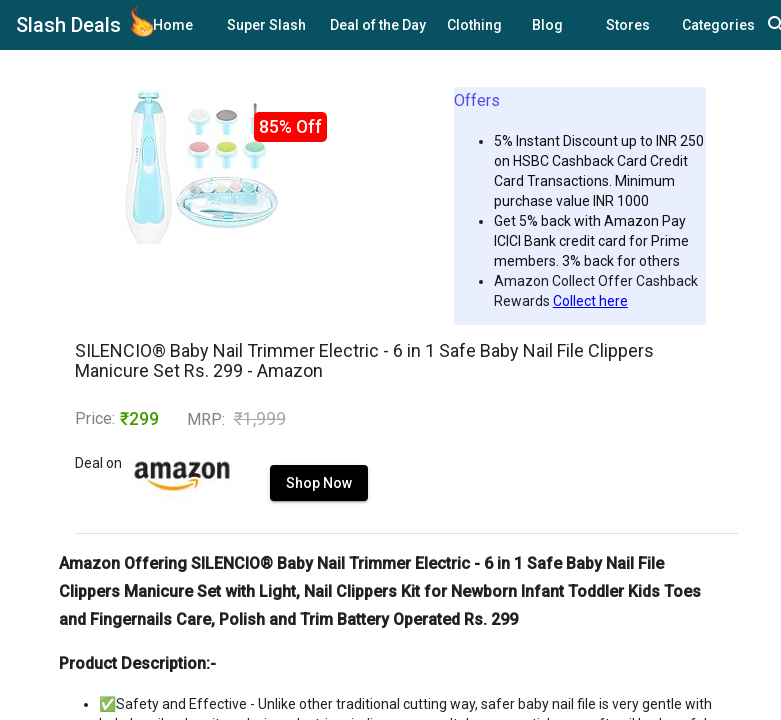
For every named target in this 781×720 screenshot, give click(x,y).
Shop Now (272, 503)
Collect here (590, 301)
